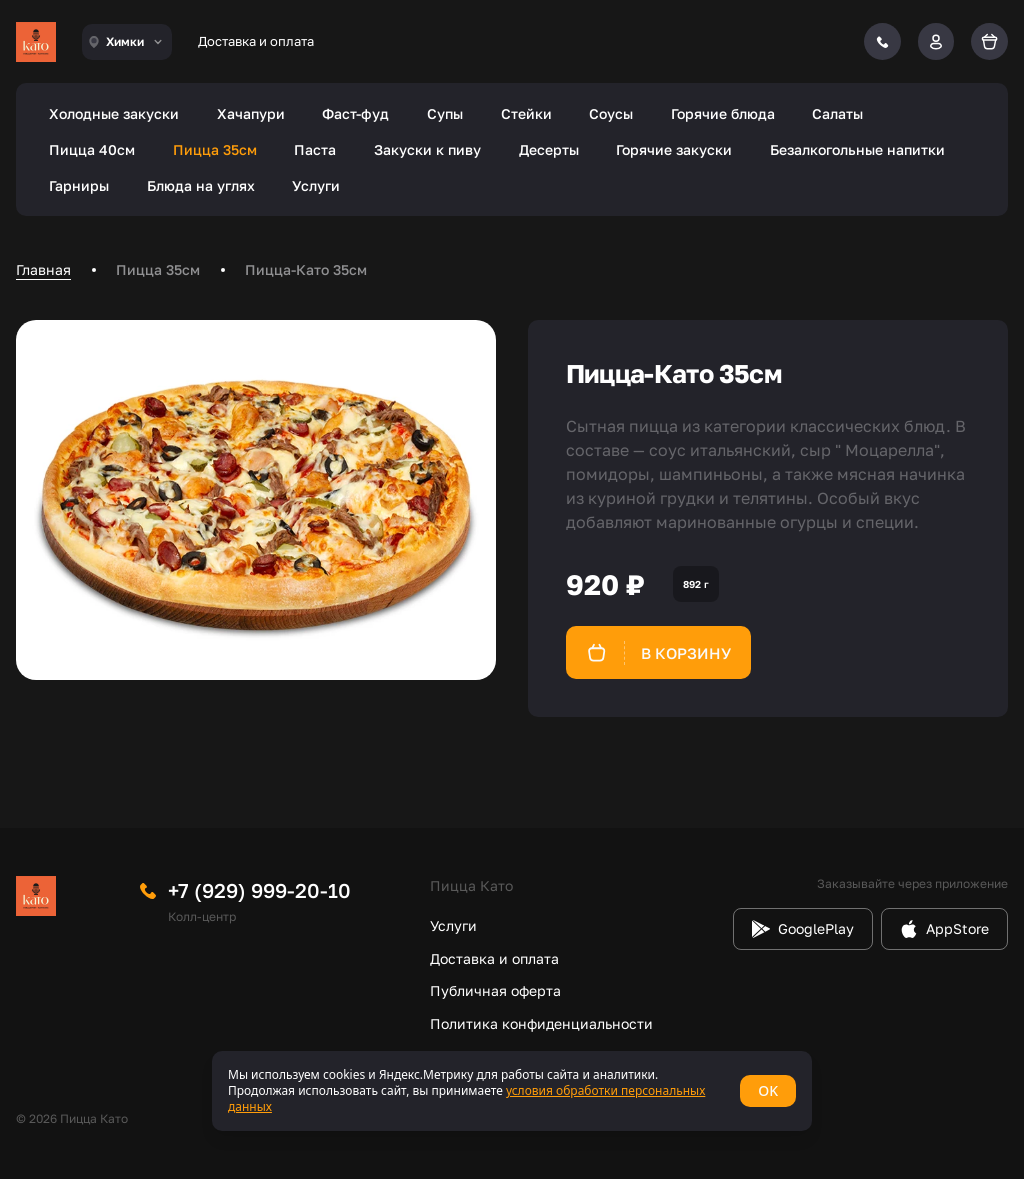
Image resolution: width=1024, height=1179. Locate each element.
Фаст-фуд (355, 113)
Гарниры (79, 185)
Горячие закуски (674, 149)
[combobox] (127, 42)
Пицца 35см (215, 149)
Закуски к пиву (427, 149)
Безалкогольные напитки (857, 149)
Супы (445, 113)
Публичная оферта (495, 990)
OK (768, 1090)
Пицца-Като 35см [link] (306, 269)
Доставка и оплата (256, 41)
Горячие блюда (723, 113)
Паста (315, 149)
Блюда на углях (201, 185)
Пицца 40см (92, 149)
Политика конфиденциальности (541, 1023)
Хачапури (251, 113)
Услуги (316, 185)
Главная (43, 269)
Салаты (837, 113)
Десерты (549, 149)
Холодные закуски (114, 113)
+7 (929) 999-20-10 (259, 890)
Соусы (611, 113)
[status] (512, 1091)
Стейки (526, 113)
